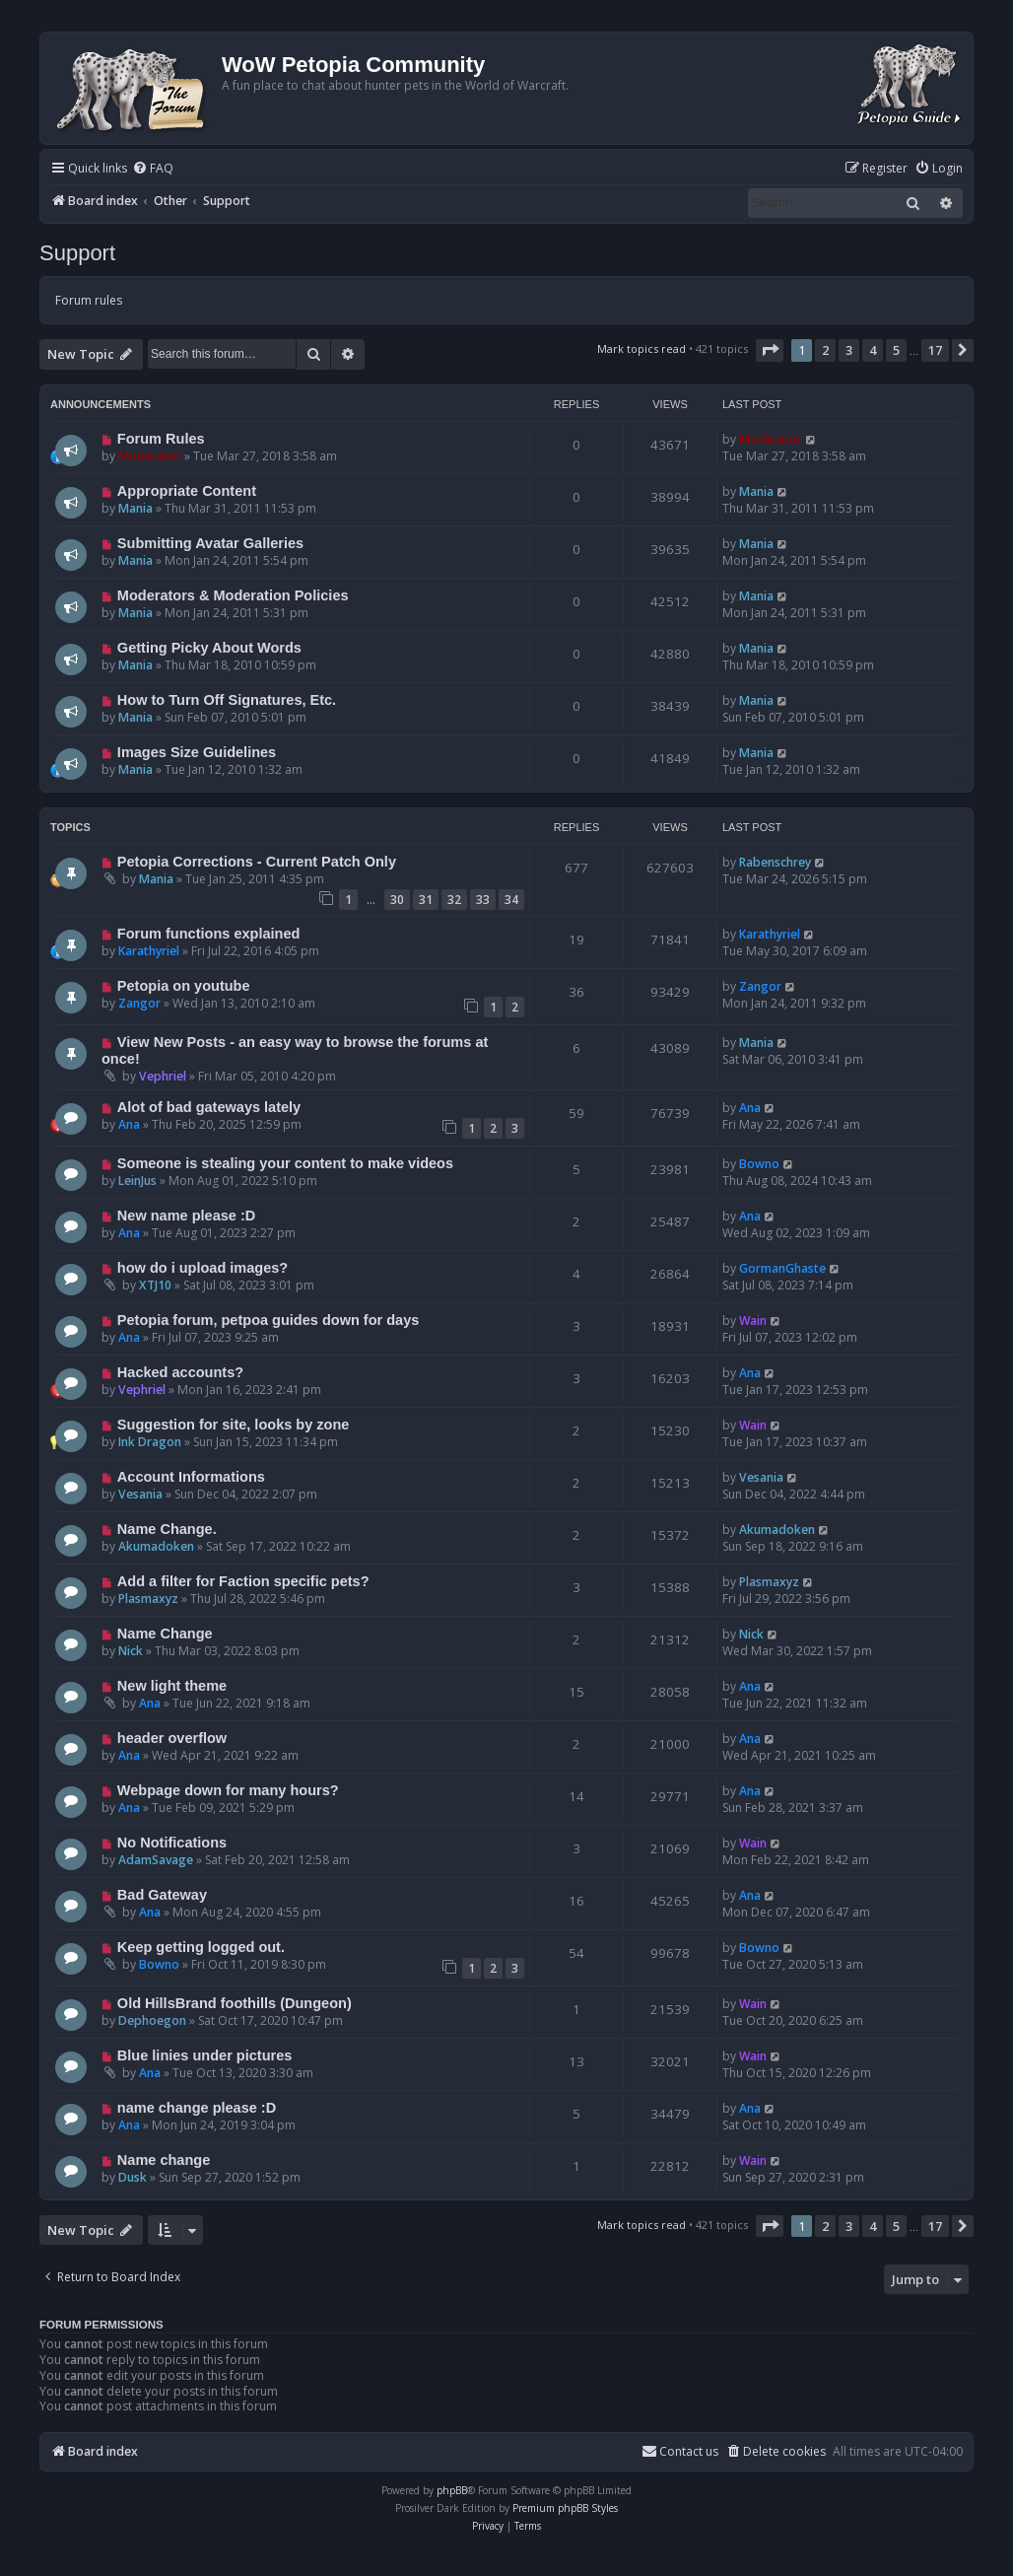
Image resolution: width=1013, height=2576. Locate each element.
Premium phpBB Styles (565, 2508)
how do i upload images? (202, 1268)
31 (426, 899)
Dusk (132, 2177)
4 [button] (872, 350)
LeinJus (137, 1180)
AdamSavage (155, 1859)
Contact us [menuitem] (680, 2451)
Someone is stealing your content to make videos (285, 1163)
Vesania (140, 1494)
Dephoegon (152, 2020)
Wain (753, 1320)
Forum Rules (161, 439)
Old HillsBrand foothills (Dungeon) (234, 2003)
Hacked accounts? (180, 1372)
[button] (769, 350)
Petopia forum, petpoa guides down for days (268, 1320)
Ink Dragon (149, 1441)
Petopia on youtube (183, 986)
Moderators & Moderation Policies (233, 595)
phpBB (452, 2490)
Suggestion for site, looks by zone (233, 1424)
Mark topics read (641, 348)
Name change (163, 2160)
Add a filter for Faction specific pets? (243, 1581)
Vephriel (162, 1076)
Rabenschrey (775, 862)
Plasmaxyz (148, 1598)
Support (77, 253)
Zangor (139, 1003)
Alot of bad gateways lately (209, 1107)
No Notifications (172, 1842)
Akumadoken (156, 1546)
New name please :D (186, 1215)
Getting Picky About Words (209, 648)
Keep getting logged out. (201, 1947)
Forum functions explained (209, 933)
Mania (135, 508)
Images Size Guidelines (196, 752)
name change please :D (196, 2108)
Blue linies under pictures (204, 2055)
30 (397, 899)
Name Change (165, 1633)
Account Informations (191, 1477)
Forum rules (88, 300)
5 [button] (896, 350)
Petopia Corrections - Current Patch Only (256, 862)
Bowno (759, 1163)
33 (483, 899)
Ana (129, 1124)
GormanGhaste (782, 1268)
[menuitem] (152, 169)
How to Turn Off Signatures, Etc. (226, 700)
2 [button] (825, 350)
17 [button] (935, 350)
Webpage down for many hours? (228, 1790)
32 (454, 899)
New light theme (172, 1686)
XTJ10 (155, 1285)
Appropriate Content (186, 491)
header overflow (172, 1738)
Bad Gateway (162, 1895)
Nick (130, 1650)
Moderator (149, 456)
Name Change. (167, 1529)
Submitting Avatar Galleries (210, 543)
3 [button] (848, 350)
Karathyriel (148, 950)
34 (511, 899)
